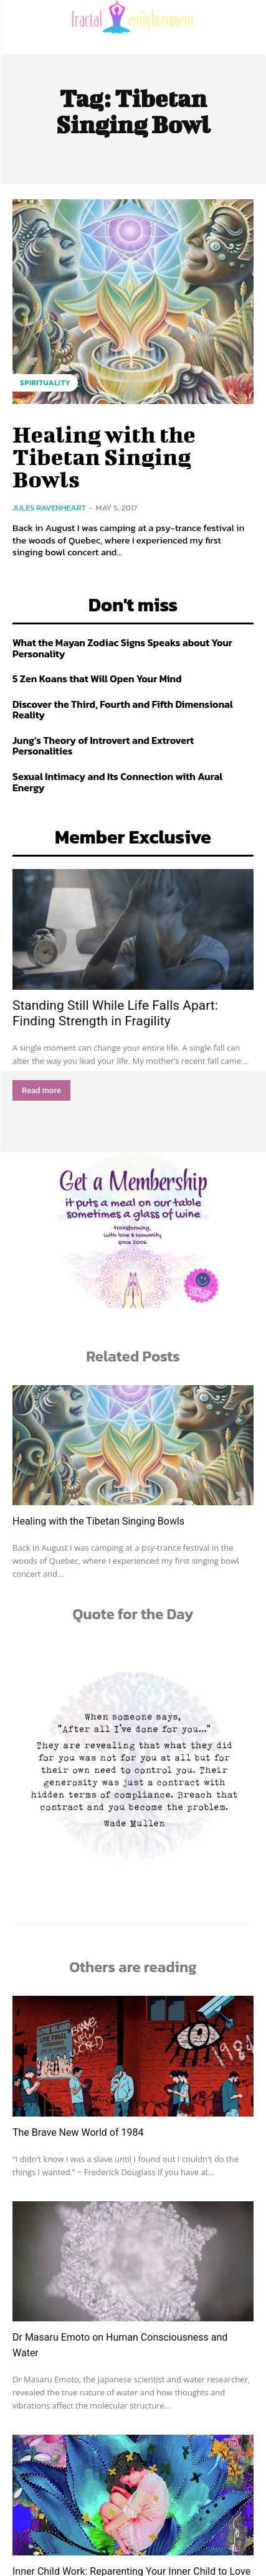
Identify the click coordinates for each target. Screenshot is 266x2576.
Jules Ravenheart (49, 508)
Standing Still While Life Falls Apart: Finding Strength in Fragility (115, 1013)
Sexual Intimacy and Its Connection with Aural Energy (117, 782)
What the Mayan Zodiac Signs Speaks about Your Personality (122, 648)
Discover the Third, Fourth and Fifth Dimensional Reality (122, 710)
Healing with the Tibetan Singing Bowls (104, 456)
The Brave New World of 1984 (77, 2132)
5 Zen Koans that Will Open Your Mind (97, 678)
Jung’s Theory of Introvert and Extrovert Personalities (103, 746)
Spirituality (45, 382)
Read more (41, 1090)
